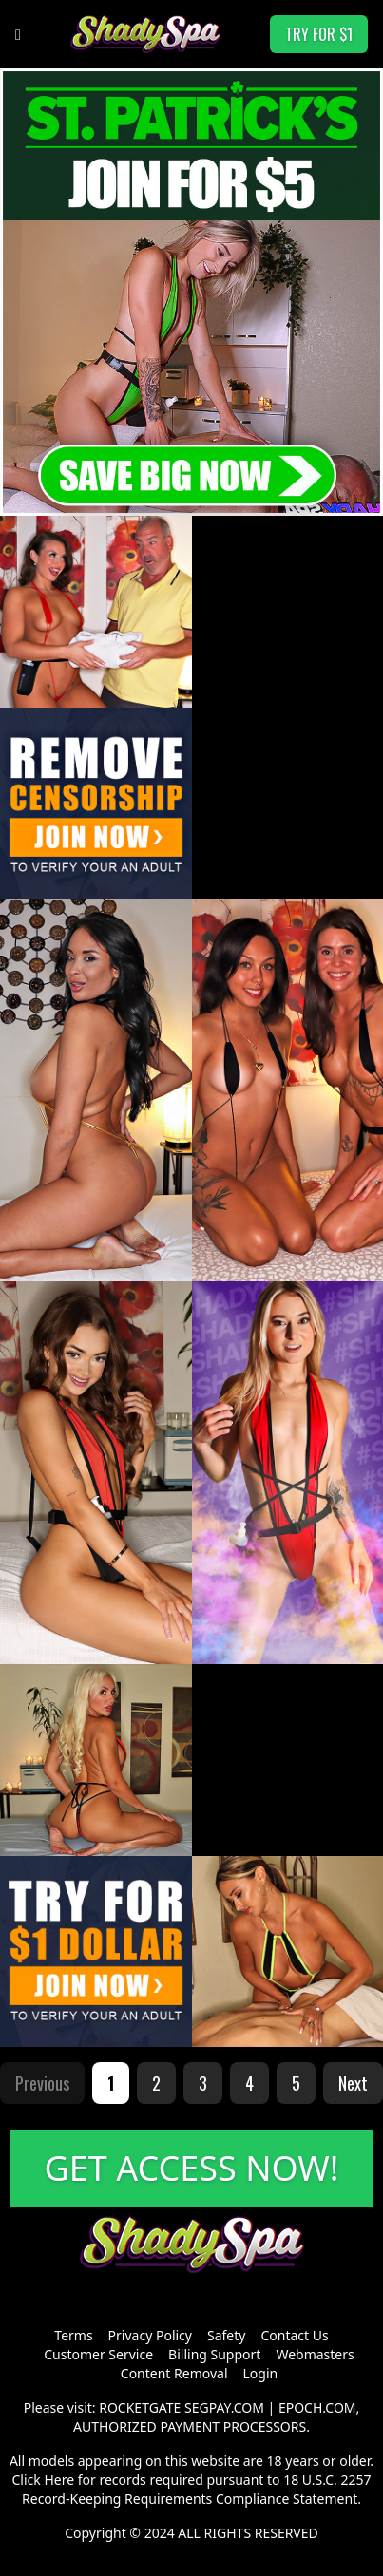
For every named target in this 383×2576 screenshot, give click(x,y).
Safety (226, 2335)
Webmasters (315, 2354)
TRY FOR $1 (319, 34)
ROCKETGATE (140, 2407)
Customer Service (98, 2354)
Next (353, 2083)
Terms (73, 2335)
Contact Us (294, 2335)
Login (260, 2373)
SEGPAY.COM (224, 2407)
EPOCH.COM (317, 2407)
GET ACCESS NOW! (192, 2168)
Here (59, 2480)
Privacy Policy (150, 2335)
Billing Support (214, 2354)
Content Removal (174, 2373)
